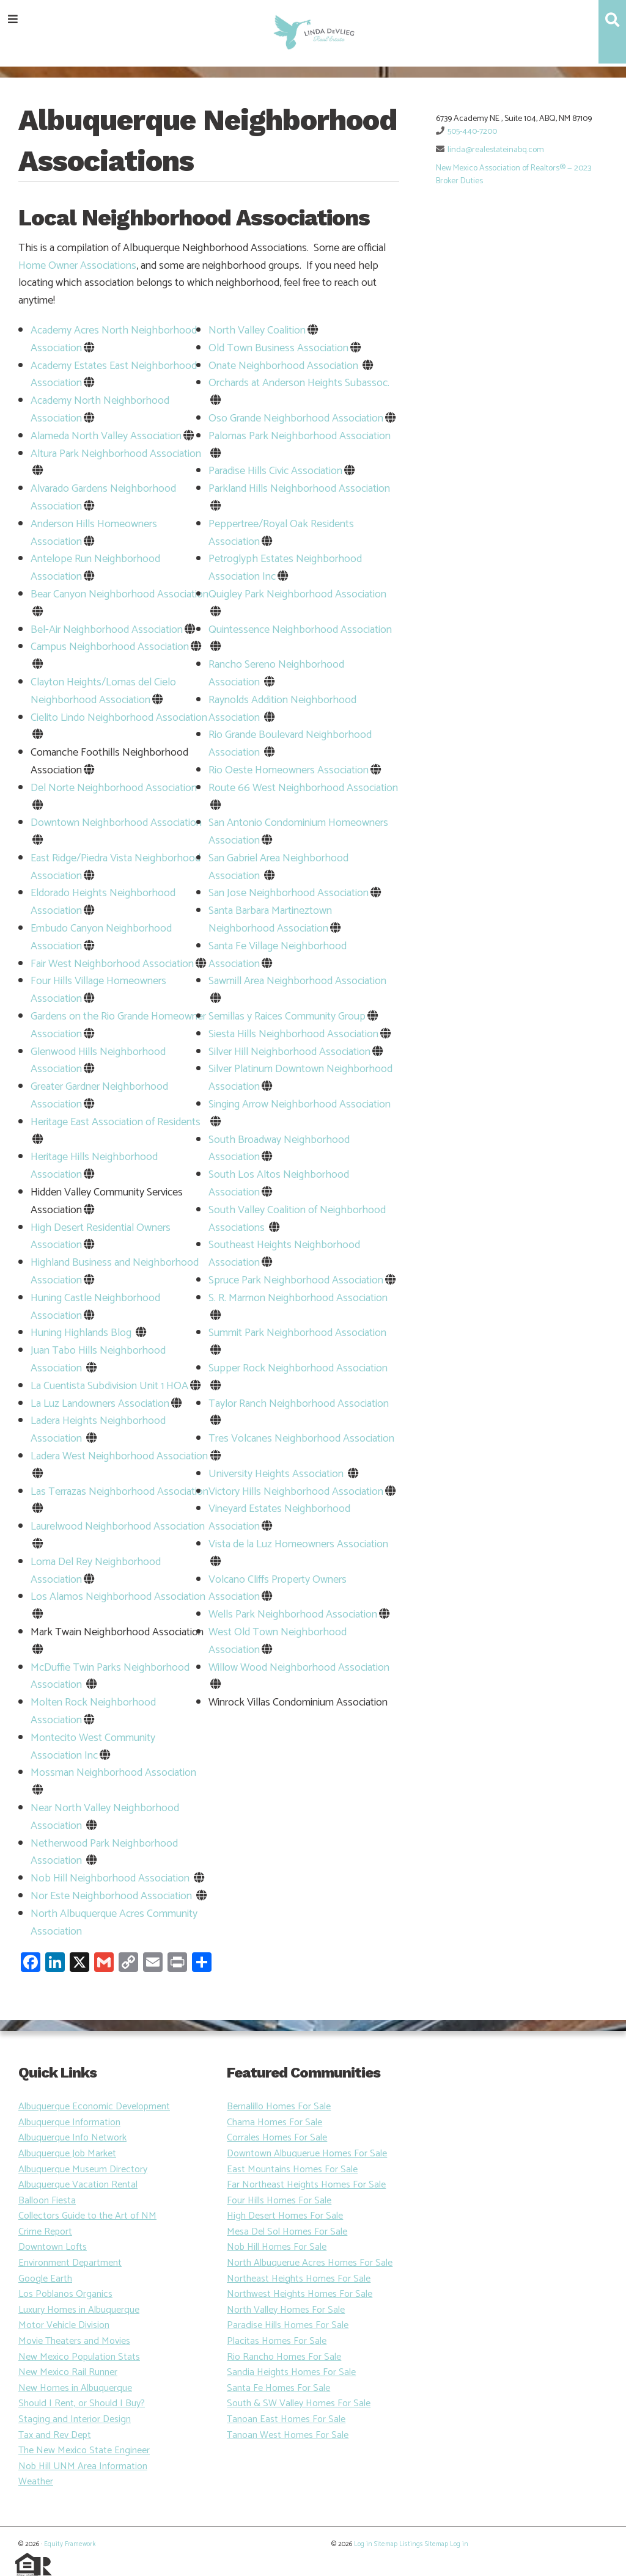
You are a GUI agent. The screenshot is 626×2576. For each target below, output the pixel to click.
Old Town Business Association (278, 348)
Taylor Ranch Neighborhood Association (299, 1404)
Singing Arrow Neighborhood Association (300, 1104)
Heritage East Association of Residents (116, 1122)
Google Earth (45, 2279)
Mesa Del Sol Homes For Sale (287, 2232)
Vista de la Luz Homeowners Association (298, 1544)
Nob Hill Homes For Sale (276, 2247)
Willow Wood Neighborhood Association (298, 1667)
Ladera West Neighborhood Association (119, 1456)
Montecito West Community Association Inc (93, 1747)
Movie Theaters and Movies (74, 2341)
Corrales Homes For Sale (277, 2137)
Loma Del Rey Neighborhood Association (96, 1571)
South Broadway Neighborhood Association (279, 1149)
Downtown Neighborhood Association (117, 823)
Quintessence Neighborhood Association (300, 630)
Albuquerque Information (69, 2122)
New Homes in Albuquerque (75, 2388)
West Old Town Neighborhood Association (277, 1641)
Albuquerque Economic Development (94, 2106)
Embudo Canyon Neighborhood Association (101, 937)
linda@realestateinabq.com (495, 150)
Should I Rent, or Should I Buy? (81, 2403)
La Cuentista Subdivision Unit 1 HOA (109, 1386)
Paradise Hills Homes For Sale (287, 2325)
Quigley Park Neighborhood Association (297, 594)
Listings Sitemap (423, 2544)
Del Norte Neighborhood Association (115, 788)
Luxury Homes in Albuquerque (78, 2310)
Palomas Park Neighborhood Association (300, 436)
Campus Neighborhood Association (110, 647)
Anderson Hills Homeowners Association (94, 533)
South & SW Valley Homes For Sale (298, 2403)
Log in (363, 2544)
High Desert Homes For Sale (285, 2216)
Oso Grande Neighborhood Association (295, 418)
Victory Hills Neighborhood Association (295, 1492)
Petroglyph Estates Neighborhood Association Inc (285, 568)
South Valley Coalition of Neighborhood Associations (297, 1219)
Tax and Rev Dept (54, 2435)
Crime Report (45, 2232)
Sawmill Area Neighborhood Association (297, 981)
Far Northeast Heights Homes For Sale (306, 2184)
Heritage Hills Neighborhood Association (94, 1166)
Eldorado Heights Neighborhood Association (103, 902)
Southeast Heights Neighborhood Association (284, 1254)
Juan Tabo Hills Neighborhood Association (98, 1359)
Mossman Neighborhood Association (113, 1773)
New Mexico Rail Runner (67, 2372)
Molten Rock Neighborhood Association (93, 1711)
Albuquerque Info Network (72, 2137)
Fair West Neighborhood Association (112, 964)
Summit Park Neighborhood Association (297, 1333)
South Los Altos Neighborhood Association (278, 1184)
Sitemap (385, 2544)
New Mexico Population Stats (79, 2357)
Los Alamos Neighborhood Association (119, 1597)
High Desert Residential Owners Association (101, 1237)
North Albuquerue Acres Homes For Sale (309, 2263)
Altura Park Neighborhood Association (116, 454)
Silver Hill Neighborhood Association (289, 1052)
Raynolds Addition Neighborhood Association (282, 709)
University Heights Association (277, 1474)
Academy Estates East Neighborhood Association (114, 375)
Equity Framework (69, 2544)
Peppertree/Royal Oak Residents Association (281, 533)
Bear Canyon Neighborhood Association (119, 594)
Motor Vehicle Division (63, 2325)
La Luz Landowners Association (100, 1404)
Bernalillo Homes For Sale (279, 2106)
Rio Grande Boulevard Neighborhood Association (290, 744)
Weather (35, 2481)
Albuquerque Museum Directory (82, 2169)
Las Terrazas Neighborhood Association (119, 1492)
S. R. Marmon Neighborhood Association (298, 1298)
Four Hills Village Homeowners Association (98, 990)
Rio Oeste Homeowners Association (288, 770)
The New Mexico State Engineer (84, 2450)
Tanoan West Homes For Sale (287, 2435)
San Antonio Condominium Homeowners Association (298, 832)
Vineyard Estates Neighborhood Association (279, 1518)
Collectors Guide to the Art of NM (87, 2216)
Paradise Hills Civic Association (275, 471)
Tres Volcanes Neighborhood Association (302, 1438)
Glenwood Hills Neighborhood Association (98, 1061)
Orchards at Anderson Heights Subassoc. (298, 383)
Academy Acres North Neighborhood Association (114, 339)
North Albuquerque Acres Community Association (114, 1923)
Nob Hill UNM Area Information (82, 2466)
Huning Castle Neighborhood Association (95, 1307)
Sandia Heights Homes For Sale (291, 2372)
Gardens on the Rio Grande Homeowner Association (118, 1025)
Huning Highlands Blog (82, 1333)
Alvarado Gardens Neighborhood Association (103, 498)
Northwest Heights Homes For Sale (299, 2294)
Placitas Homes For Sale (276, 2341)
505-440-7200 (472, 132)
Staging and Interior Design (74, 2419)
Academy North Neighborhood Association (100, 410)
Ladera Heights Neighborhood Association (98, 1430)
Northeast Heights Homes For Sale (298, 2279)
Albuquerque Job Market (67, 2153)
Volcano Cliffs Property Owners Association (277, 1589)
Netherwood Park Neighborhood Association (104, 1852)
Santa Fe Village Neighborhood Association (277, 955)
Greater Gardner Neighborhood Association (99, 1096)
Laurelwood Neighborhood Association (119, 1526)
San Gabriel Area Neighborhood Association (278, 867)
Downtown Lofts (52, 2247)
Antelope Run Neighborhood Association (95, 568)
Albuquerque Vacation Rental (78, 2184)
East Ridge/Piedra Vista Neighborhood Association (116, 867)
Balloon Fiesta (47, 2200)
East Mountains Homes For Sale (292, 2169)
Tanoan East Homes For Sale (286, 2419)
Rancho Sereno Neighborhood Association (276, 673)
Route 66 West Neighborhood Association (303, 788)
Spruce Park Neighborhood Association (295, 1280)
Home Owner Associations (77, 266)
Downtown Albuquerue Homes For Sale (307, 2153)
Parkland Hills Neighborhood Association (299, 489)
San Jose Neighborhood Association (288, 893)
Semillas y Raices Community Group (287, 1016)
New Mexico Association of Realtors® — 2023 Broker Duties (513, 174)
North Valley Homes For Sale (286, 2310)
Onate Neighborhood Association (284, 366)
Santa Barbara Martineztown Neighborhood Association (270, 920)
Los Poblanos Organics (65, 2294)
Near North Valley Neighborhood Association (105, 1817)
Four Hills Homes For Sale (279, 2200)
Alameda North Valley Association (106, 436)
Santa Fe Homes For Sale (278, 2388)
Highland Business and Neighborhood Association (115, 1271)
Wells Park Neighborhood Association (292, 1614)
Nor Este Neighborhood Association (112, 1896)
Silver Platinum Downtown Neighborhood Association (300, 1078)
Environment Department (70, 2263)
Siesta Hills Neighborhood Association (293, 1034)
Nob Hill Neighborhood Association (111, 1878)
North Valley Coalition (257, 330)
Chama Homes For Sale (274, 2122)
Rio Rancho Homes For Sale (284, 2357)
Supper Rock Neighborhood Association (298, 1368)
